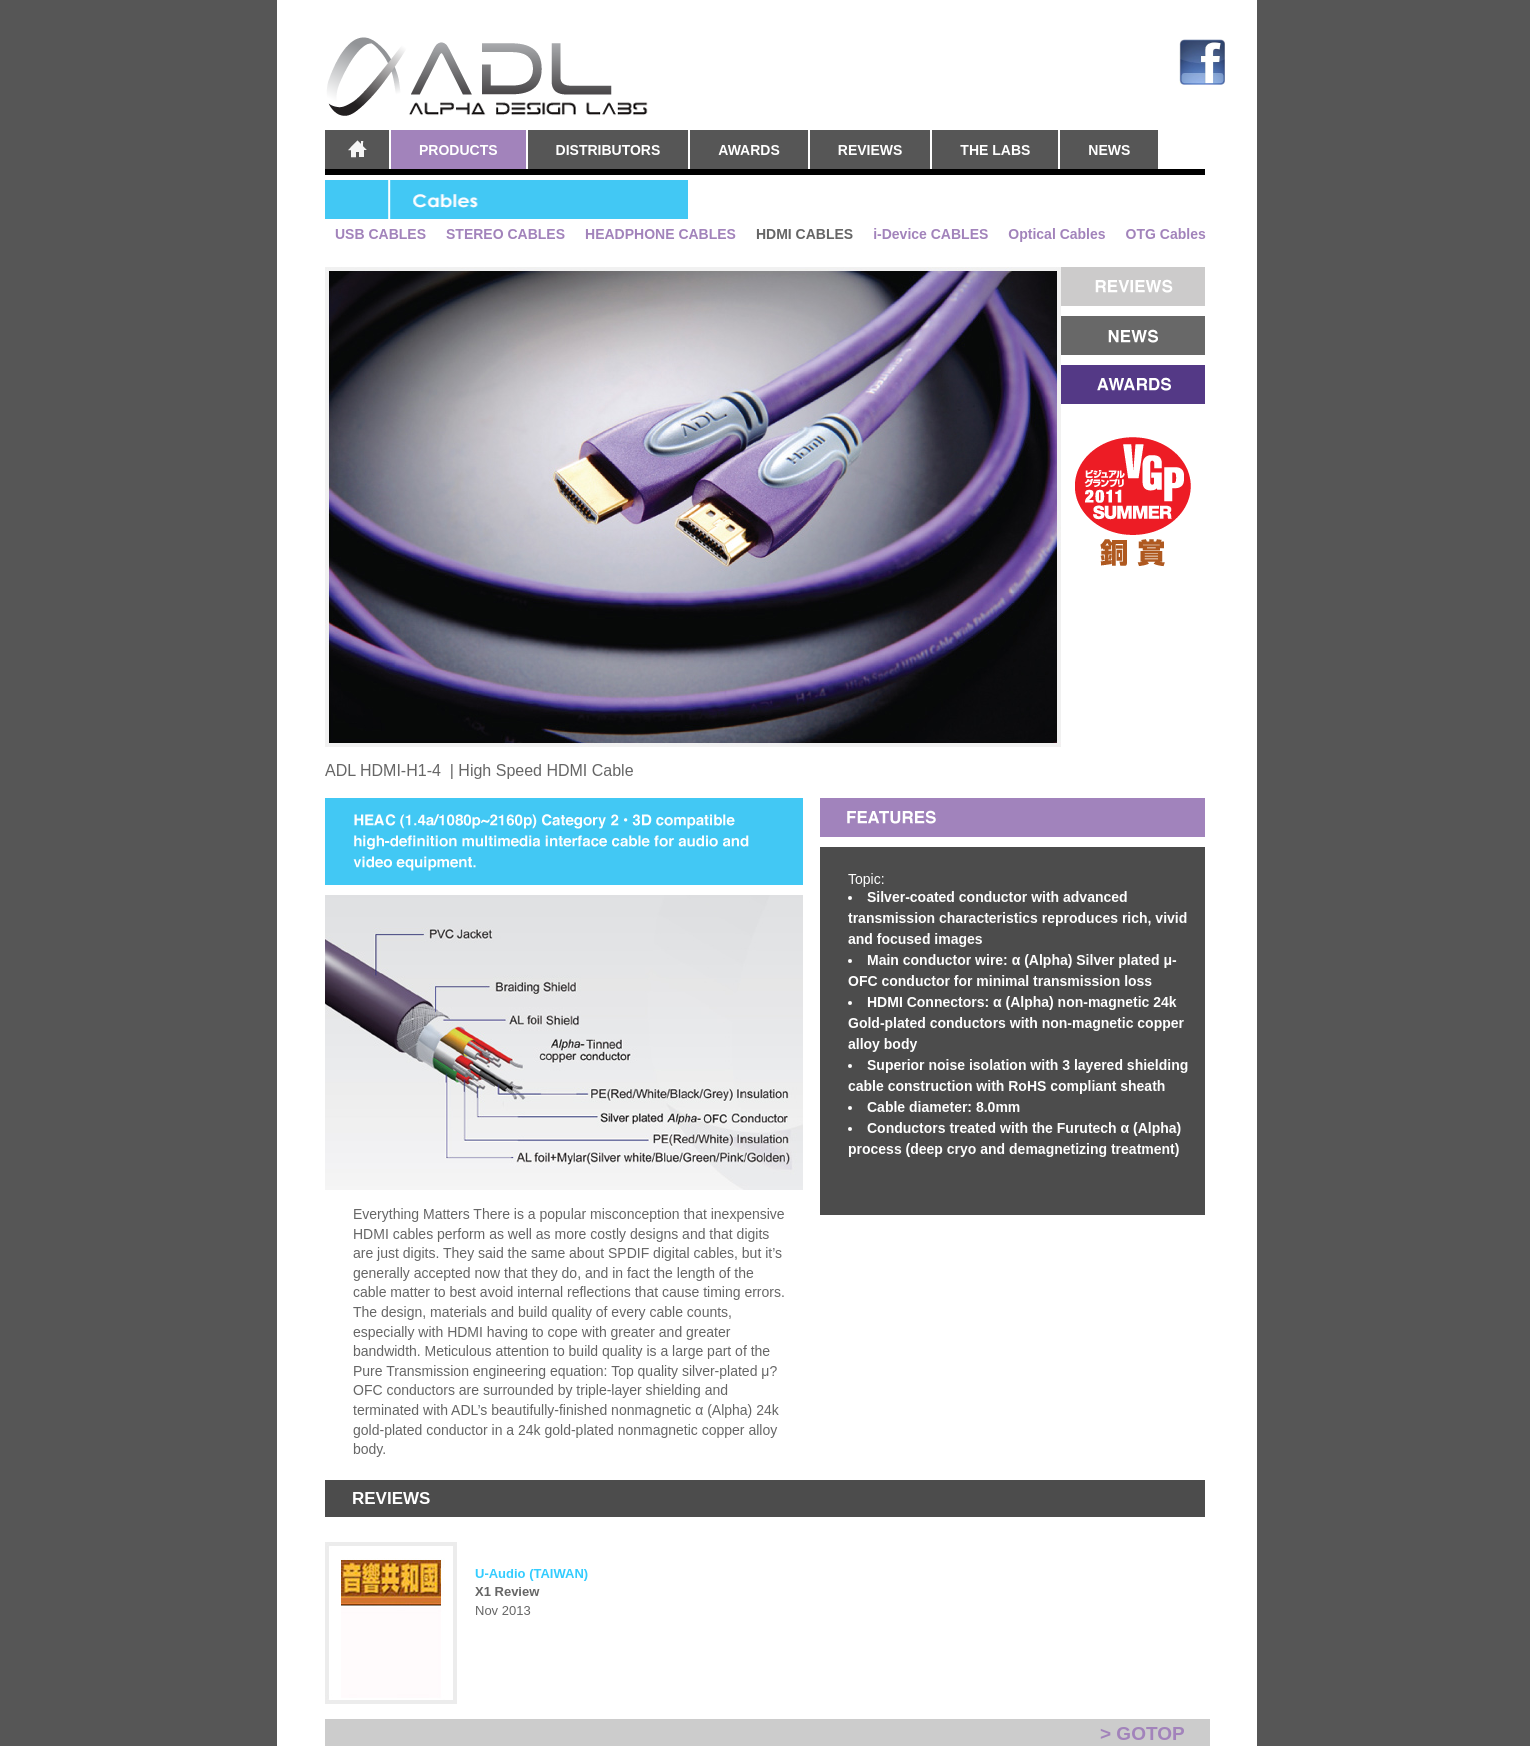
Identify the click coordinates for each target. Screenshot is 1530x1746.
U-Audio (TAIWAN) (531, 1573)
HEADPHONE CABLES (660, 234)
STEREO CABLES (505, 234)
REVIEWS (870, 150)
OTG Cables (1166, 234)
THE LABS (995, 150)
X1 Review (507, 1591)
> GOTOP (1142, 1733)
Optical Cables (1056, 234)
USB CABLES (380, 234)
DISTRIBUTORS (608, 150)
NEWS (1109, 150)
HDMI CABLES (804, 234)
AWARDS (748, 150)
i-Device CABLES (930, 234)
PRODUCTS (458, 150)
